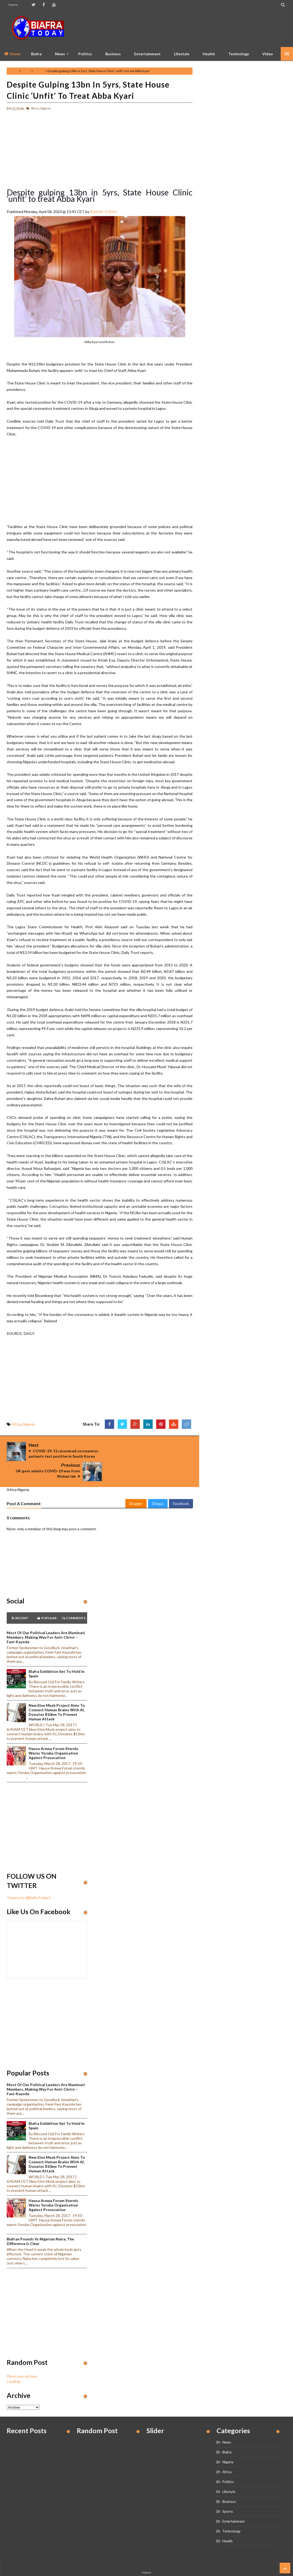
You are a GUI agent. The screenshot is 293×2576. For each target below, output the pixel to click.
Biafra (227, 2434)
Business (113, 54)
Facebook (181, 1485)
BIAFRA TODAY (103, 211)
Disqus (158, 1485)
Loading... (14, 2363)
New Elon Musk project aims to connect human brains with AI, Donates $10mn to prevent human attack (57, 1694)
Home (13, 5)
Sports (227, 2493)
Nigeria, (45, 108)
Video (267, 54)
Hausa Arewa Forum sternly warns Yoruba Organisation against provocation (53, 1735)
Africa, (35, 108)
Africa (26, 71)
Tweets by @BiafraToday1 (29, 1879)
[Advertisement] (189, 28)
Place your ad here (22, 2358)
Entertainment (147, 54)
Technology (238, 54)
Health (209, 54)
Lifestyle (181, 54)
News (226, 2424)
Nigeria (39, 71)
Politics (85, 54)
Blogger (135, 1485)
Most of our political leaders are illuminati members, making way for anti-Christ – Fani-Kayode (46, 1619)
